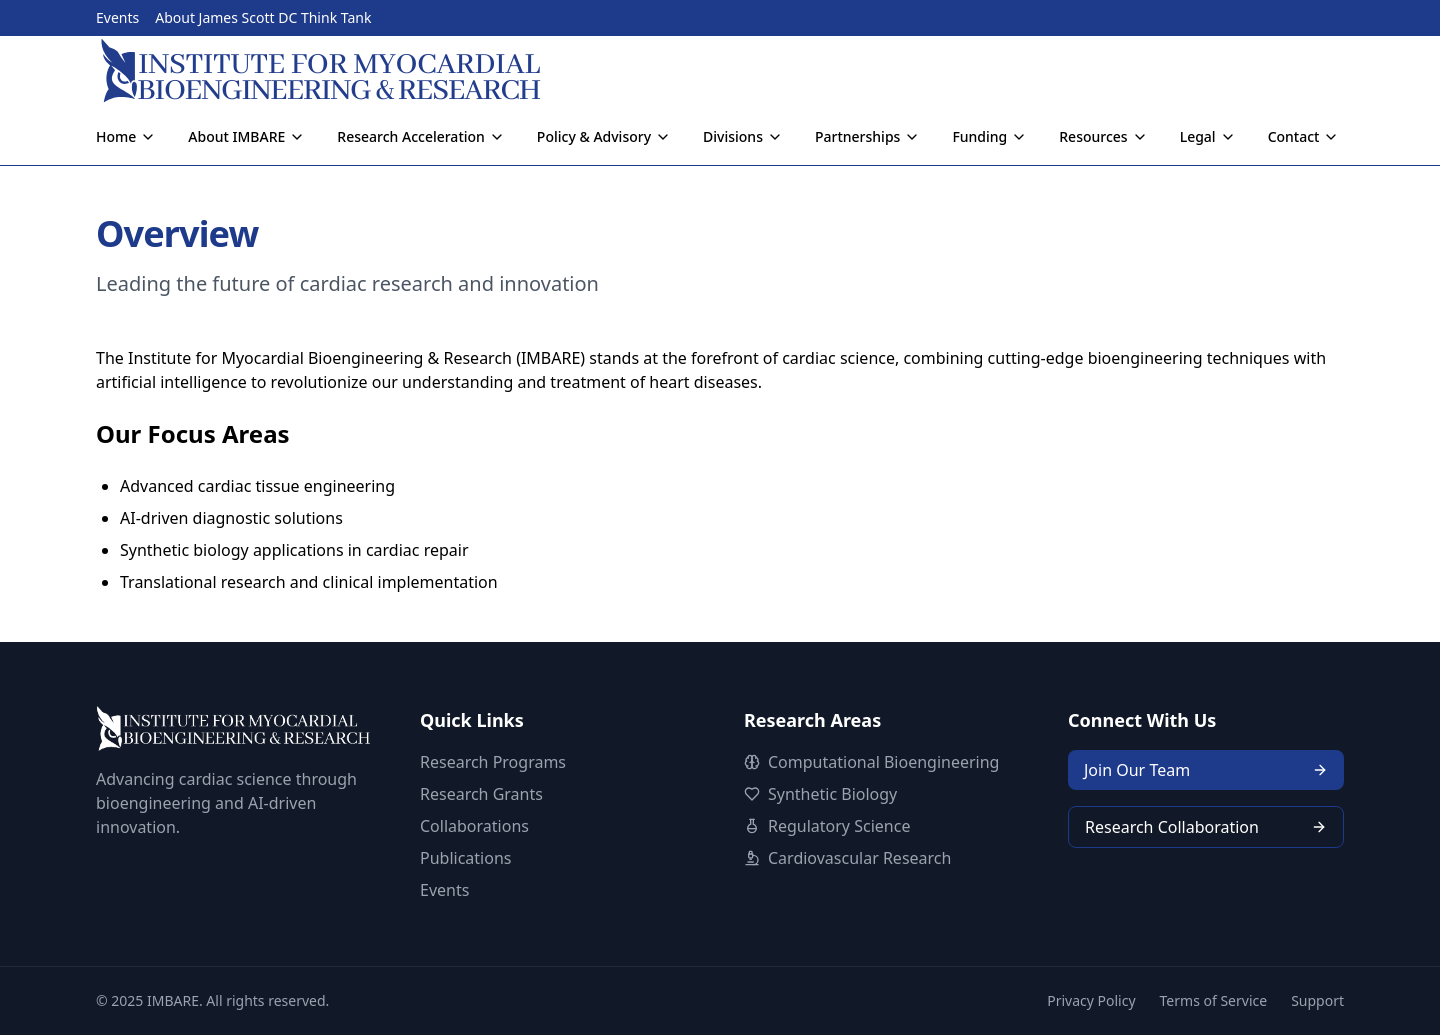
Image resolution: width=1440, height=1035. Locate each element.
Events (117, 17)
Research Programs (493, 762)
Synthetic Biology (832, 794)
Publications (465, 858)
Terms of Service (1214, 1000)
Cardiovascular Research (859, 858)
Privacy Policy (1091, 1000)
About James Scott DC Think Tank (263, 17)
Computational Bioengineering (883, 762)
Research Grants (481, 794)
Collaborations (474, 826)
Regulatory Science (839, 826)
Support (1317, 1000)
